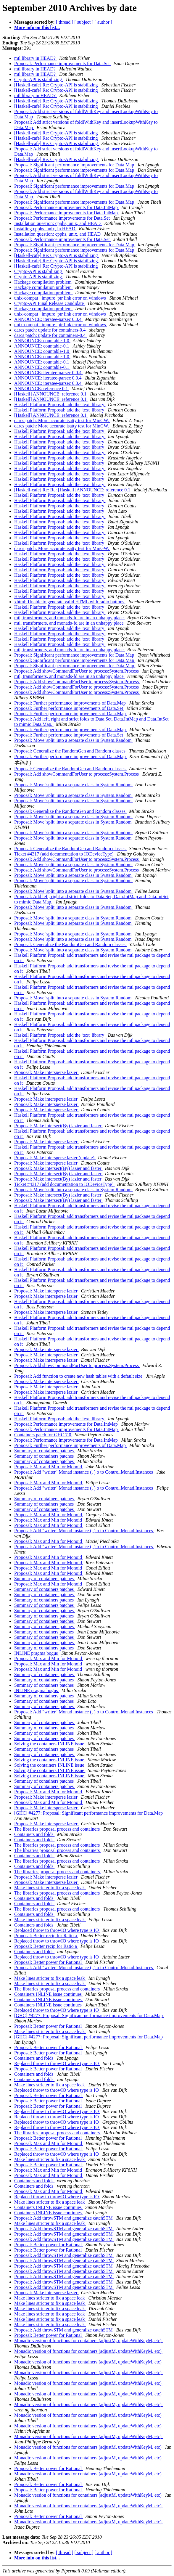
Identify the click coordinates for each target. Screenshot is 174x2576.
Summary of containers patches (44, 1450)
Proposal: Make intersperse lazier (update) (55, 1157)
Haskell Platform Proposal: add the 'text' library (59, 404)
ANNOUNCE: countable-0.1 (42, 345)
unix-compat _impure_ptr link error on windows (60, 297)
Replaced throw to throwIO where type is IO (57, 1930)
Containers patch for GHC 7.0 (43, 1434)
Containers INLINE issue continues (48, 1994)
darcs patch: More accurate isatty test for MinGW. (62, 420)
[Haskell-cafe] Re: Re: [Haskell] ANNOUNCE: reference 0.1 (72, 489)
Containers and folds (34, 1834)
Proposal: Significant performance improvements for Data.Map (74, 164)
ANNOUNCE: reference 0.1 (41, 388)
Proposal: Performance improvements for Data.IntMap (66, 207)
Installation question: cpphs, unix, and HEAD (58, 223)
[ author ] (103, 22)
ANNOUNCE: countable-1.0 (42, 340)
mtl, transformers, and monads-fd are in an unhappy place (69, 617)
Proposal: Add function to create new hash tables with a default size (79, 1376)
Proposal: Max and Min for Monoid (48, 1466)
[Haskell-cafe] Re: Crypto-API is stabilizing (56, 84)
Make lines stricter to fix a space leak (50, 1887)
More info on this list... (37, 27)
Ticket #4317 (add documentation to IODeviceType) (64, 853)
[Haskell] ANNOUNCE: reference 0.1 (51, 393)
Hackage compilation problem (43, 281)
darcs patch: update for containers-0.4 (50, 329)
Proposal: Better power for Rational (48, 1962)
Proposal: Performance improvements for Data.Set (62, 63)
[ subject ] (84, 22)
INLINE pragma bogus (36, 1653)
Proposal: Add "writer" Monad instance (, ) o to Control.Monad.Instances (84, 1471)
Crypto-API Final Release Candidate (49, 303)
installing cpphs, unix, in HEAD (45, 228)
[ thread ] (64, 22)
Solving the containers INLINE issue (49, 1743)
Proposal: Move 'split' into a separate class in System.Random (73, 740)
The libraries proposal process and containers (57, 1828)
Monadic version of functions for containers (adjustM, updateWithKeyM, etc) (88, 2340)
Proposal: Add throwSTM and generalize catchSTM (64, 2217)
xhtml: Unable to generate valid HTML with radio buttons (69, 601)
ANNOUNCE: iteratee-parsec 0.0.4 (48, 319)
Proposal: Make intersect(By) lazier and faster (58, 1125)
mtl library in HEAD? (35, 58)
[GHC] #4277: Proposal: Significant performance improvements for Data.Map (89, 1813)
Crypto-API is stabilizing (38, 79)
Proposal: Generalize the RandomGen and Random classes (70, 750)
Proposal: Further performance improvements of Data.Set (69, 708)
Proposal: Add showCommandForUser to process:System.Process (77, 670)
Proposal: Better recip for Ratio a (46, 1935)
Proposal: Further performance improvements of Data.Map (70, 702)
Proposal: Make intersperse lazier (46, 1072)
